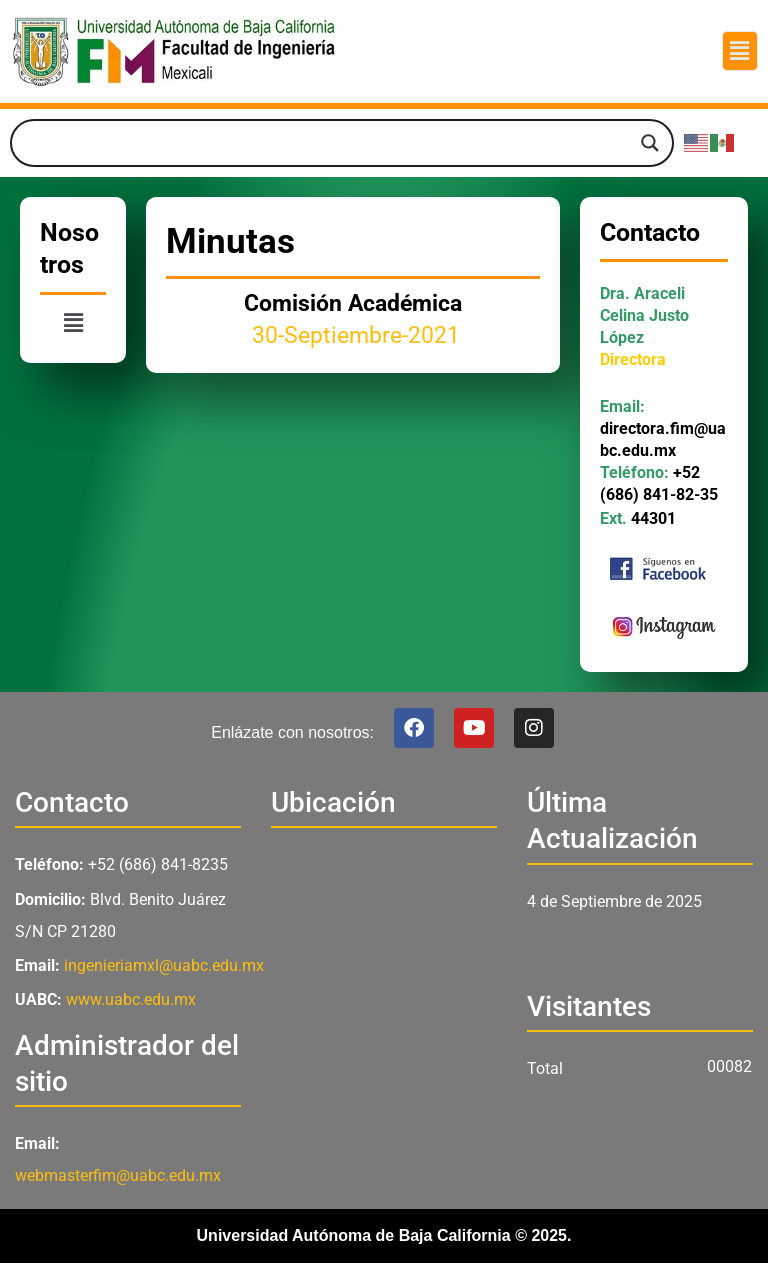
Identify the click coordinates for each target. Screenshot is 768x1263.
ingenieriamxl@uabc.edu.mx (164, 965)
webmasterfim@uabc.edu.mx (118, 1175)
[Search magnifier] (650, 143)
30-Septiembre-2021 (353, 335)
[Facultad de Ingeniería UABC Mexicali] (384, 973)
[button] (740, 51)
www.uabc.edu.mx (131, 999)
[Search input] (333, 143)
